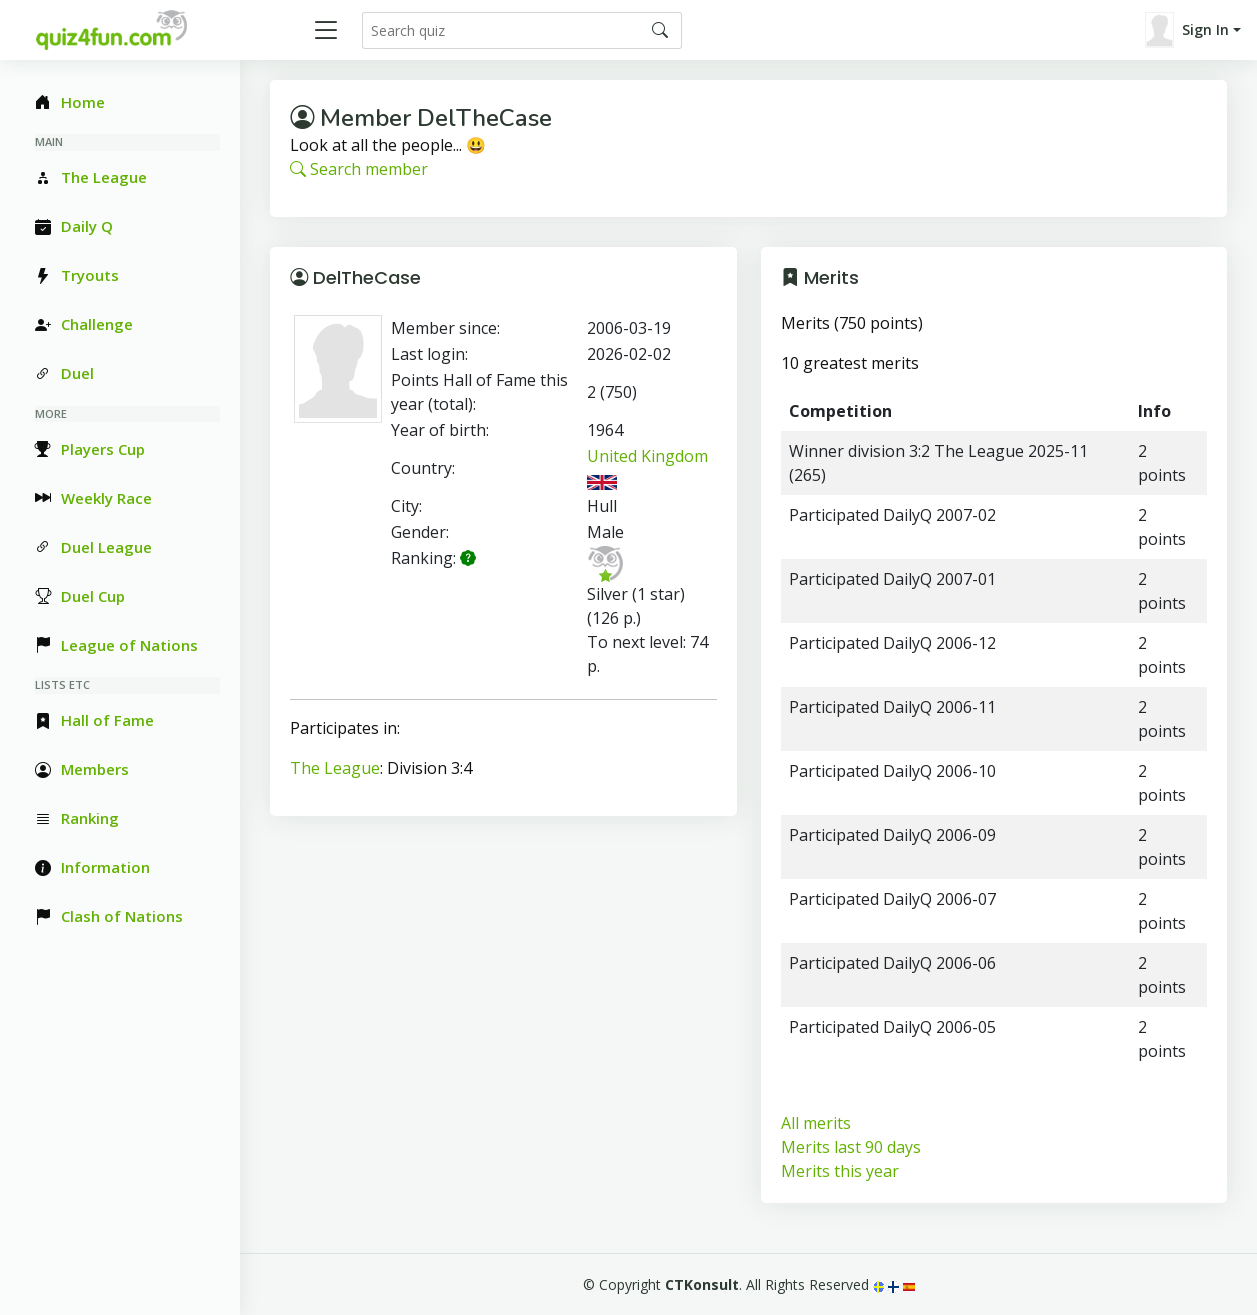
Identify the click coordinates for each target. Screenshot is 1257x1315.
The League (335, 768)
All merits (816, 1123)
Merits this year (840, 1171)
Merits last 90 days (851, 1147)
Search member (359, 169)
